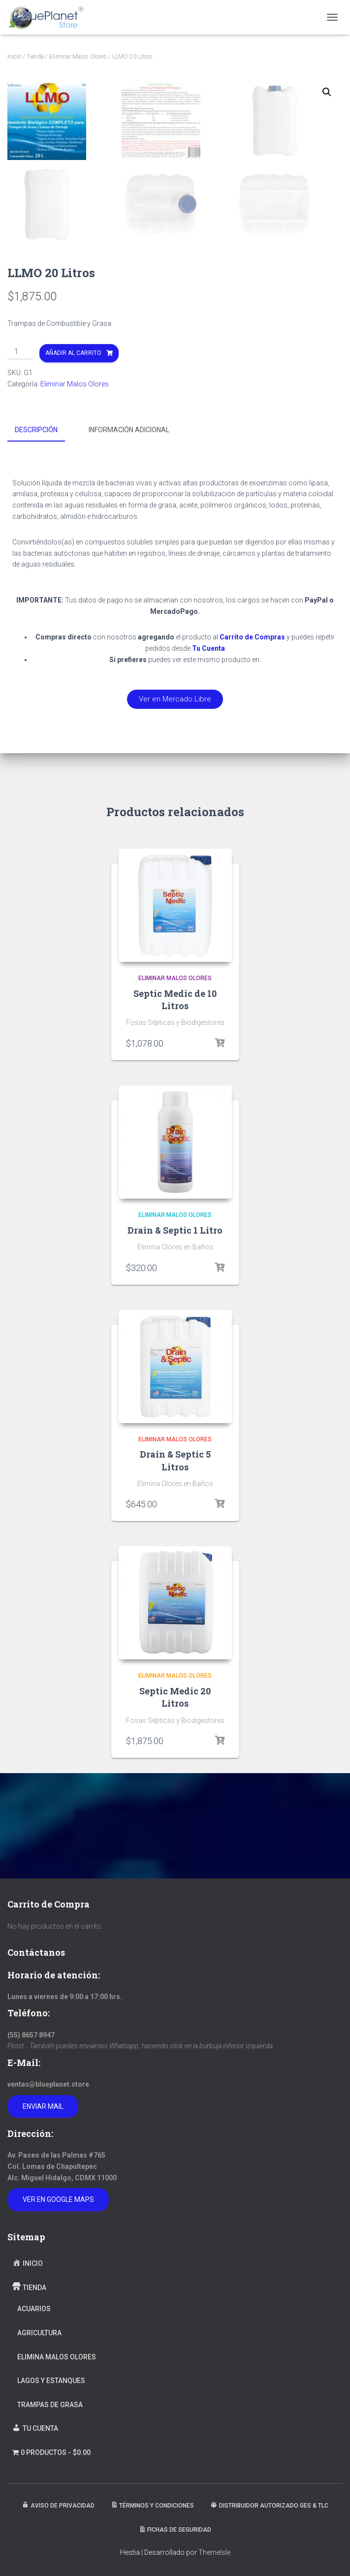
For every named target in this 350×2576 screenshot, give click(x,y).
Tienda (35, 56)
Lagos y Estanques (51, 2381)
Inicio (14, 56)
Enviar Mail (43, 2106)
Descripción (36, 537)
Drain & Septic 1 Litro (175, 1335)
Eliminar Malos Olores (78, 56)
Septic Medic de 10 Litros (175, 1105)
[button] (175, 805)
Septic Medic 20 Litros (175, 1803)
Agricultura (39, 2333)
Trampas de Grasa (50, 2405)
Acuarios (34, 2309)
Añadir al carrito (73, 459)
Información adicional (129, 537)
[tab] (43, 537)
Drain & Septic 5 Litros (175, 1566)
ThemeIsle (214, 2553)
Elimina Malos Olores (56, 2357)
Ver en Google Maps (58, 2200)
